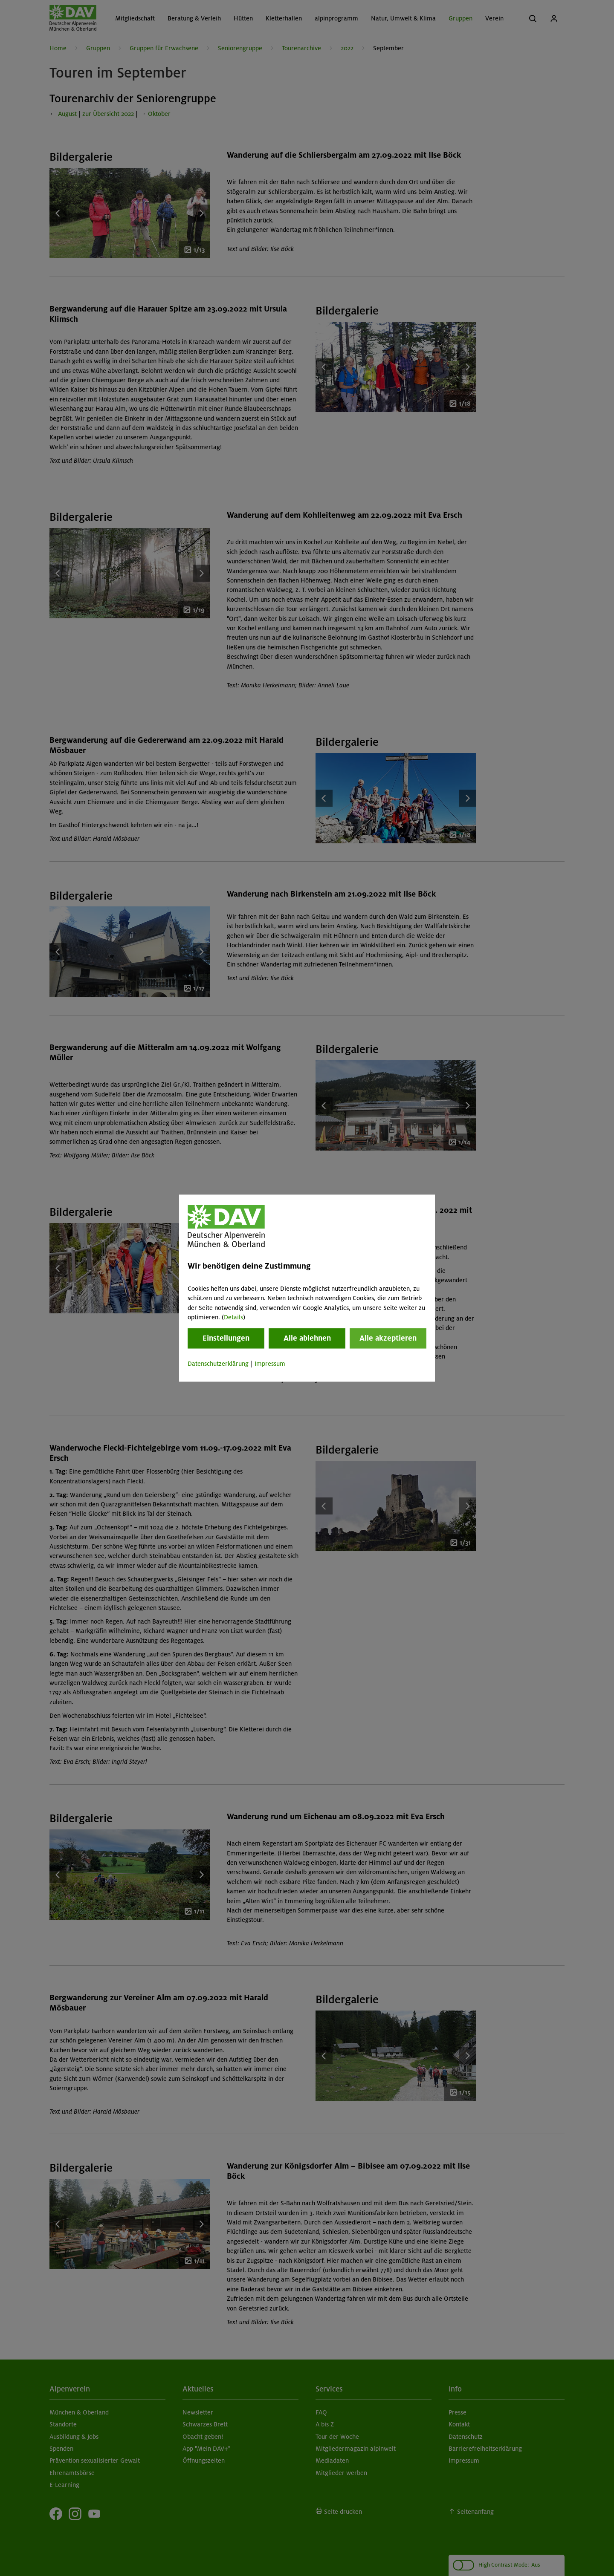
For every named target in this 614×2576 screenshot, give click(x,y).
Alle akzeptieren (388, 1338)
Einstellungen (226, 1338)
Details (233, 1317)
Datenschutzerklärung (218, 1364)
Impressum (270, 1364)
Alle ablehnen (307, 1338)
